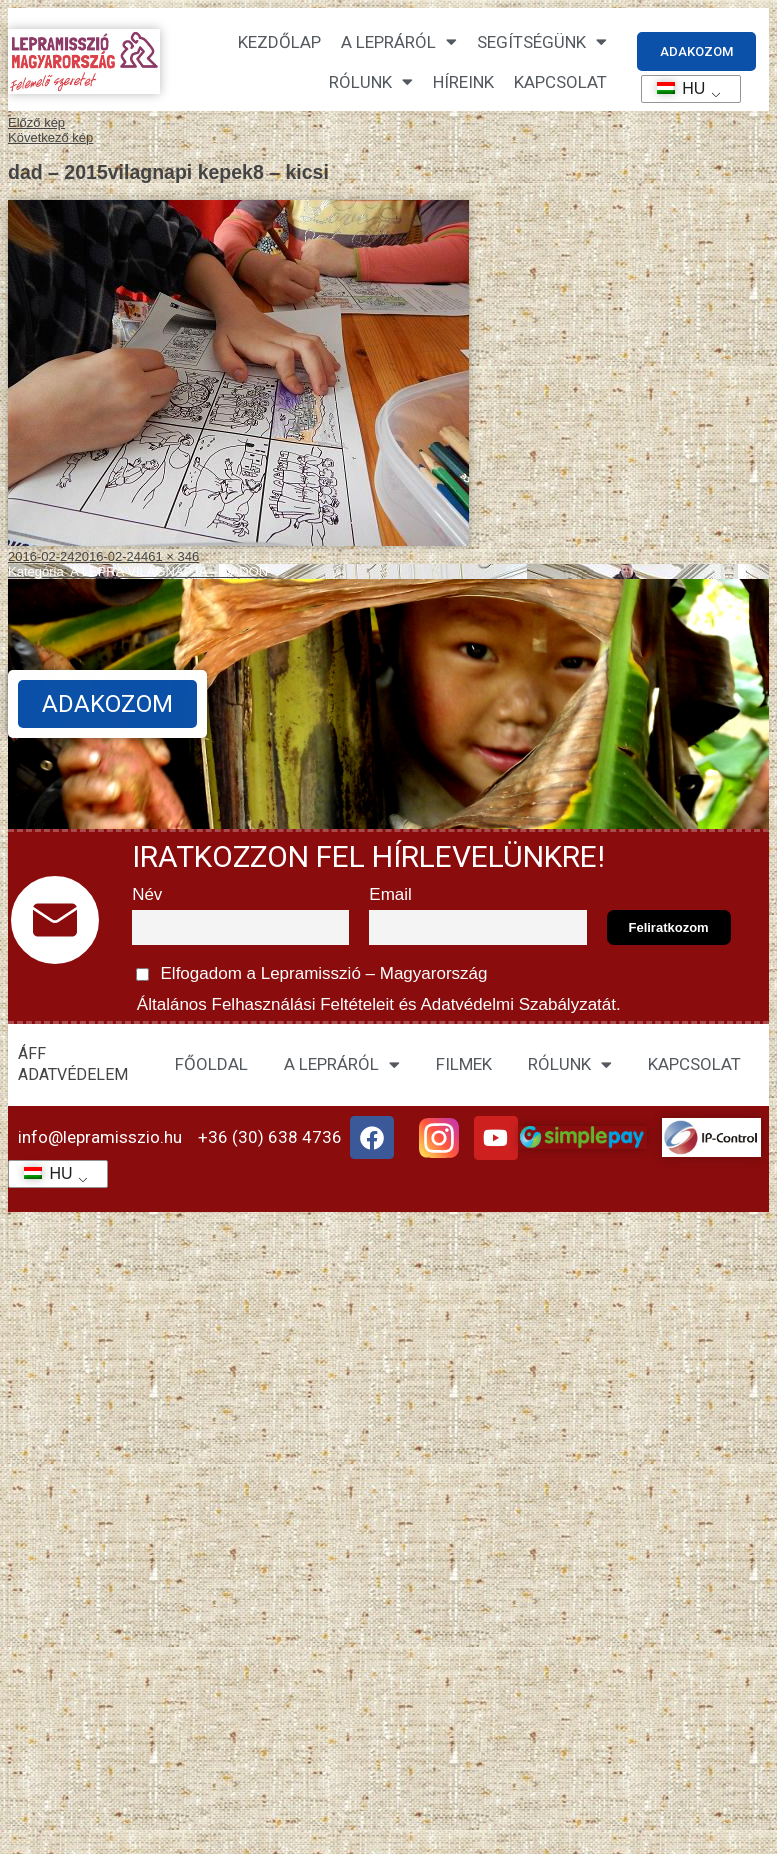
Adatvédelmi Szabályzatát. (519, 1004)
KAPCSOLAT (560, 82)
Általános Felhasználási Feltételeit (265, 1004)
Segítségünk (542, 41)
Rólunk (371, 81)
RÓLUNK (570, 1064)
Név (147, 894)
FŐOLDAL (211, 1064)
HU (674, 88)
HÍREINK (463, 82)
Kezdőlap (279, 42)
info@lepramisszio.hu (100, 1137)
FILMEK (464, 1064)
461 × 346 (170, 556)
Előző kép (36, 122)
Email (390, 894)
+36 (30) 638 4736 (270, 1137)
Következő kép (50, 137)
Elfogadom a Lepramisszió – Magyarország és (376, 986)
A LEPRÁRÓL (342, 1064)
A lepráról (399, 41)
